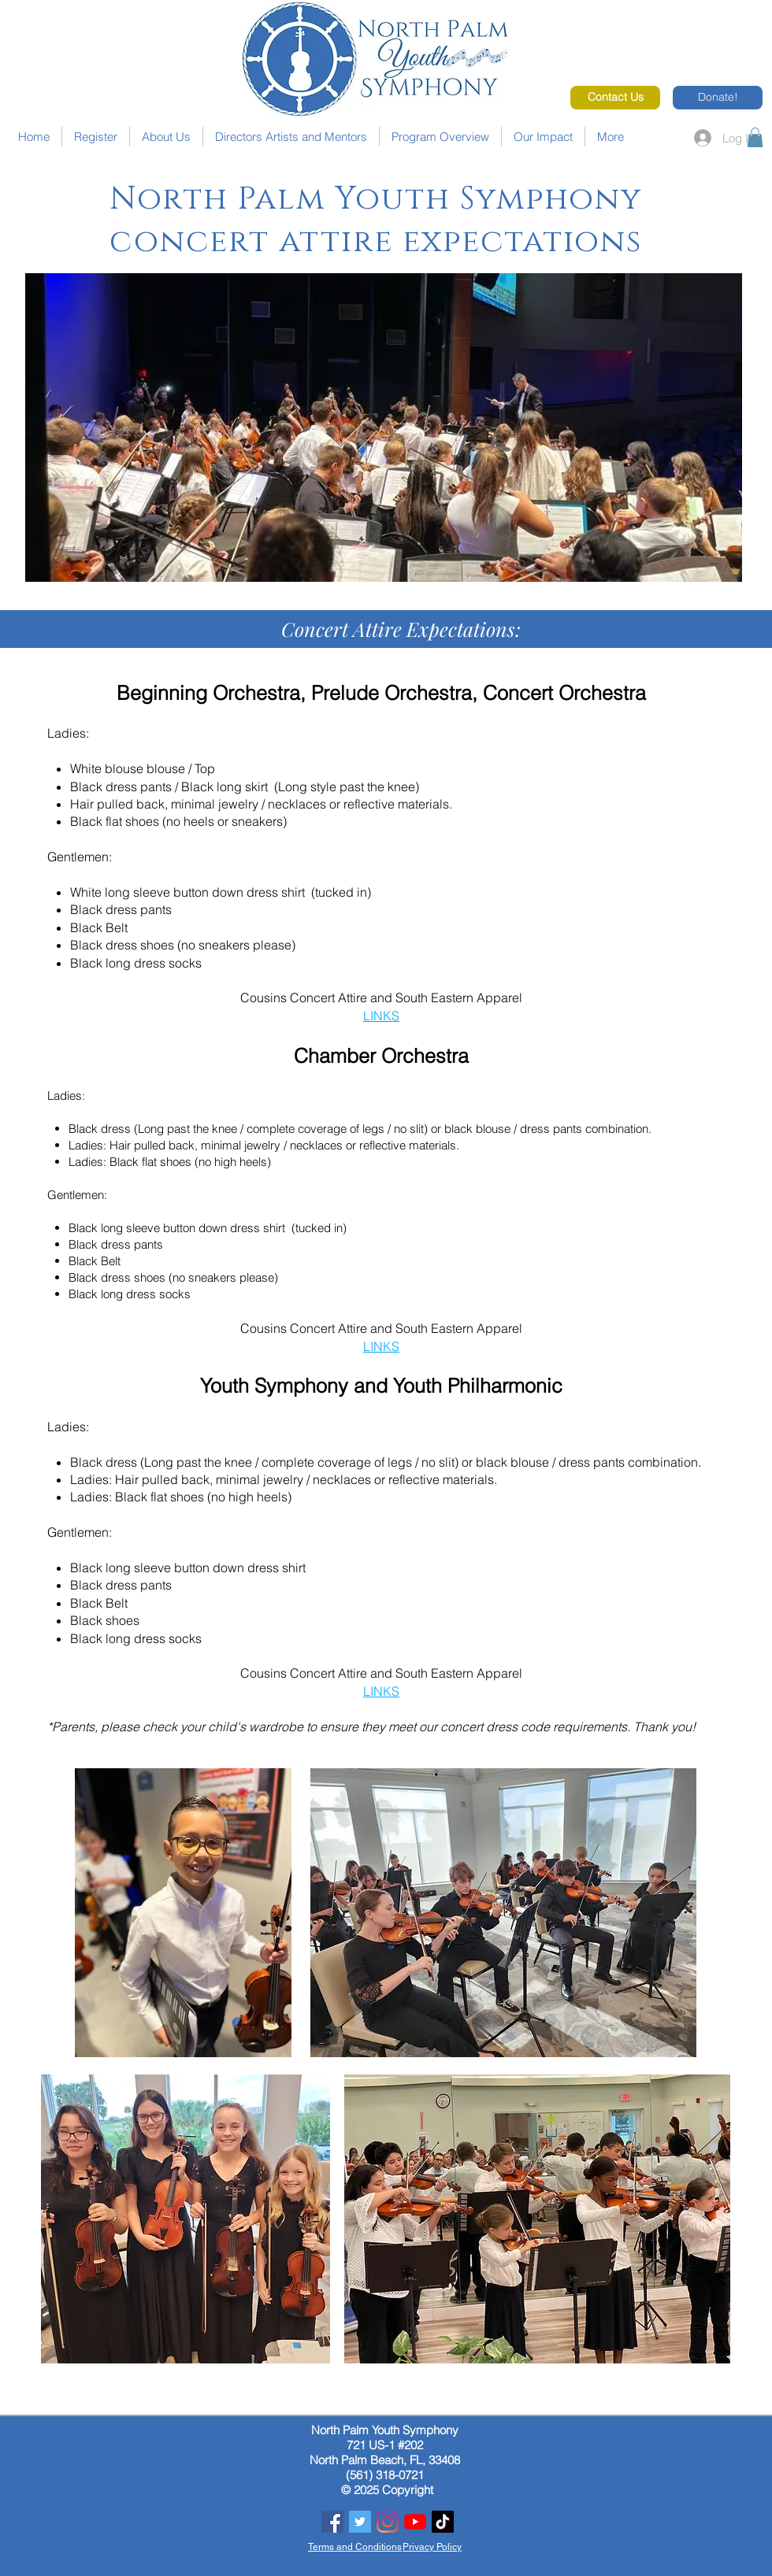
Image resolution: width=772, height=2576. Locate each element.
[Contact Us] (615, 97)
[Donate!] (718, 97)
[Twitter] (360, 2522)
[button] (755, 137)
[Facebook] (332, 2522)
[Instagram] (388, 2522)
